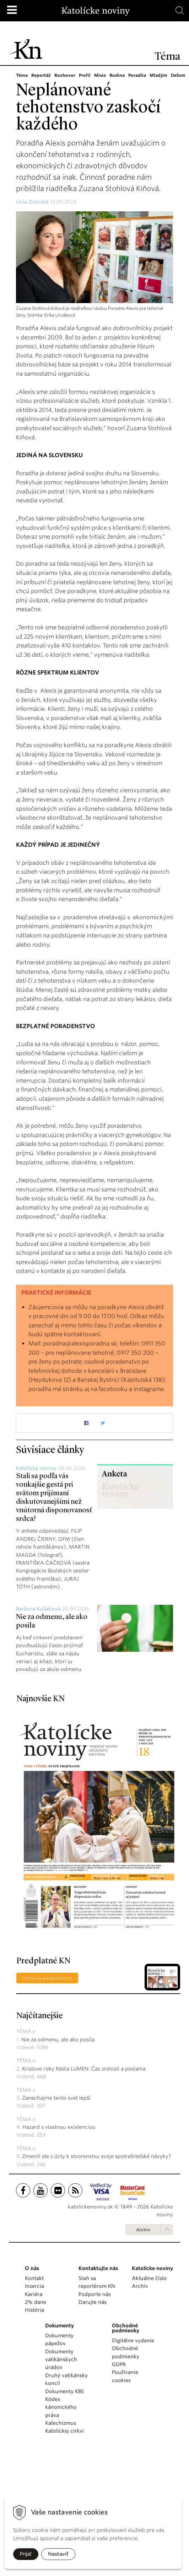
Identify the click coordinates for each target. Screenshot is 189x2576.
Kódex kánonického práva (61, 2407)
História (34, 2310)
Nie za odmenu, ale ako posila (57, 2039)
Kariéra (33, 2294)
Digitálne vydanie (133, 2340)
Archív (143, 2229)
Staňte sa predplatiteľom (47, 1978)
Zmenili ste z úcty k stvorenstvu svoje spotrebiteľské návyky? (96, 2156)
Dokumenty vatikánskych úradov (61, 2359)
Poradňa (137, 75)
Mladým (158, 75)
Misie (100, 75)
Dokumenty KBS (64, 2391)
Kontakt (34, 2278)
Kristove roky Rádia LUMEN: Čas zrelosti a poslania (84, 2069)
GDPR (119, 2364)
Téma (22, 75)
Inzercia (34, 2286)
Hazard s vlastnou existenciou (59, 2127)
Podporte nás (95, 2294)
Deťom (178, 75)
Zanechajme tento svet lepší (56, 2098)
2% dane (35, 2302)
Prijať (26, 2554)
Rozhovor (64, 75)
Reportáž (41, 75)
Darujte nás (93, 2302)
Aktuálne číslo (149, 2278)
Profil (85, 75)
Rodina (117, 75)
